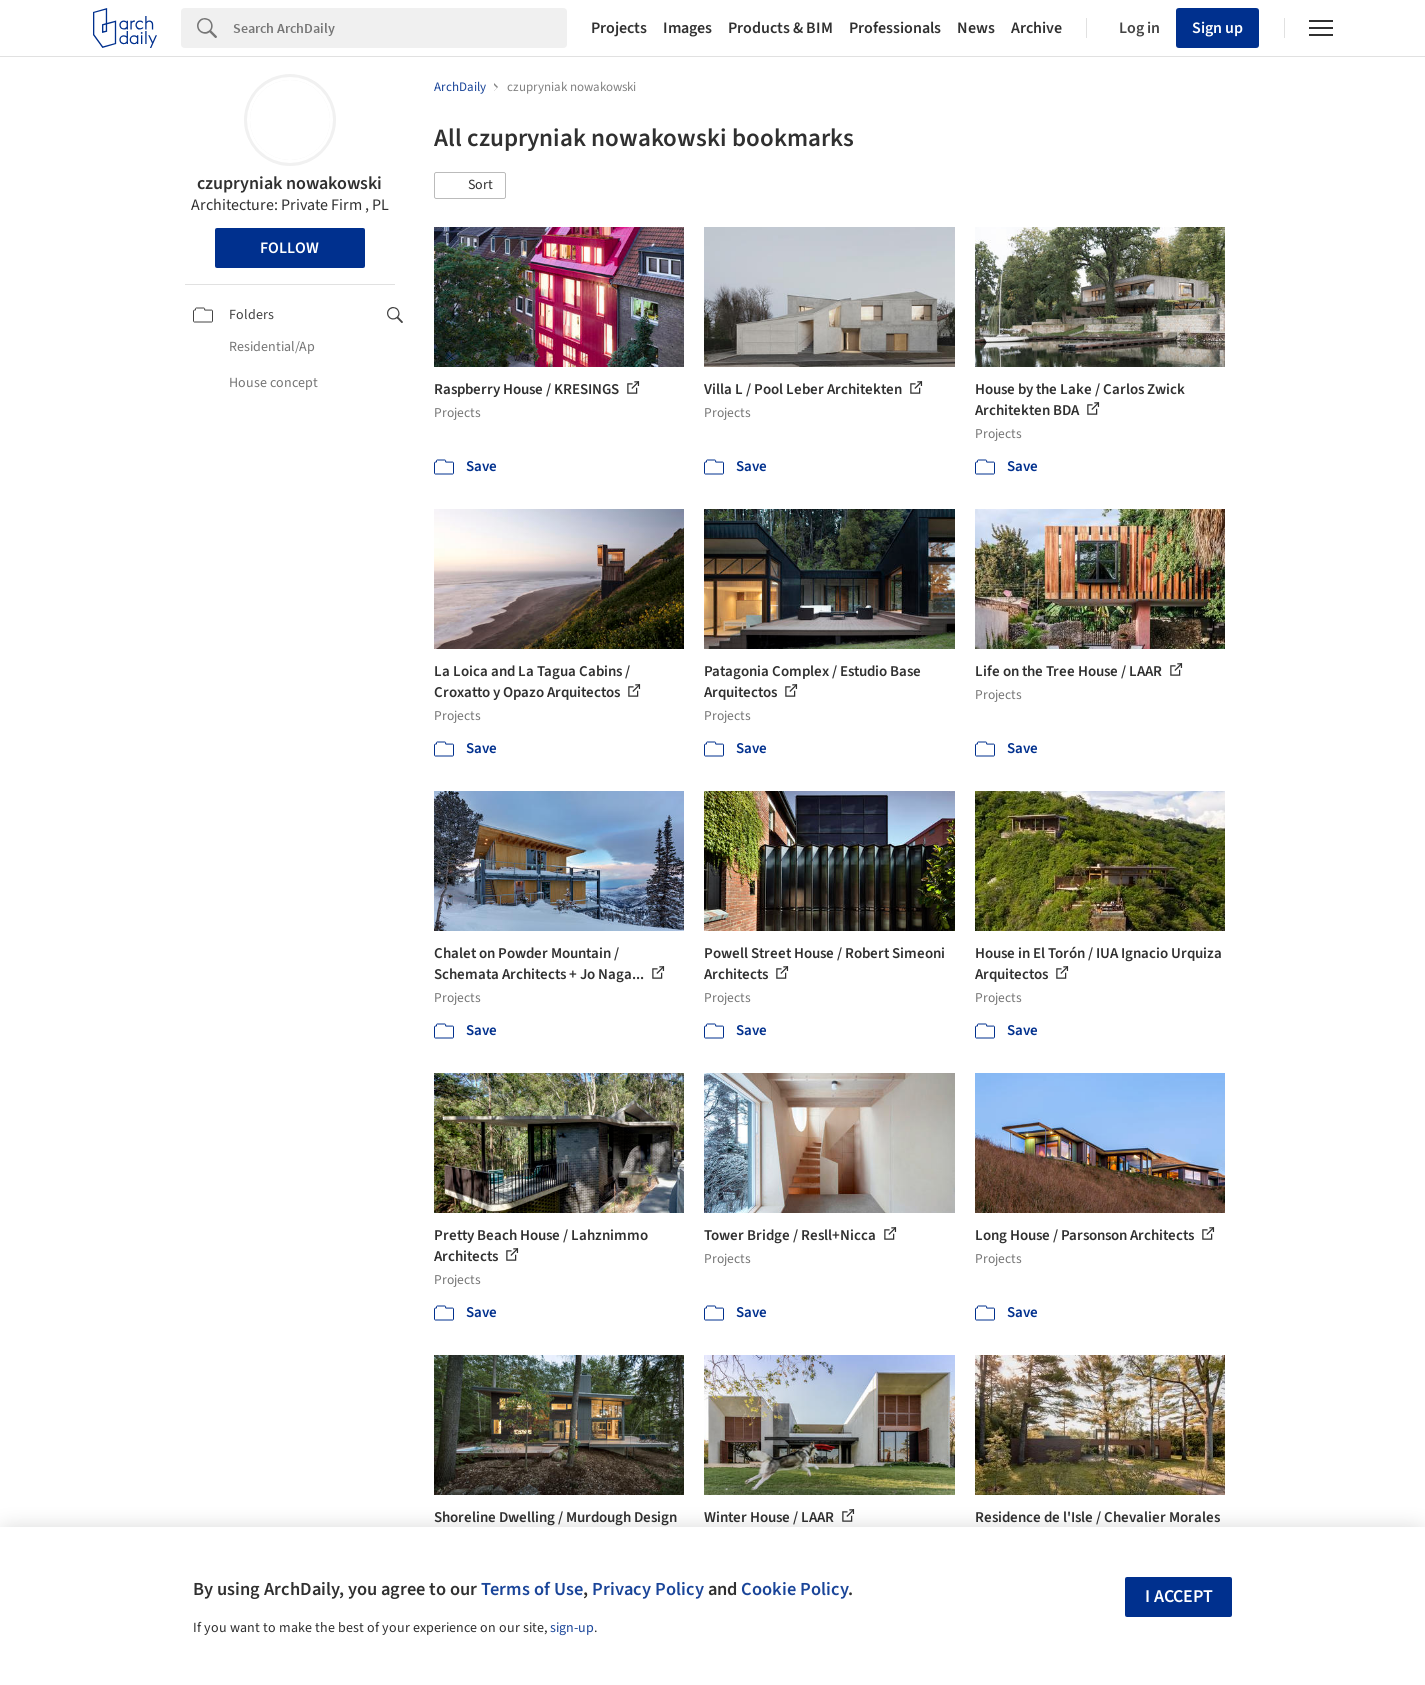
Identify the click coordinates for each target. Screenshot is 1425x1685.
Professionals (895, 28)
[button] (470, 186)
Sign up (1217, 28)
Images (687, 28)
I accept (1179, 1596)
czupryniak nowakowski (289, 183)
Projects (619, 28)
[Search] (400, 28)
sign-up (572, 1628)
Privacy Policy (648, 1589)
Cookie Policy (794, 1589)
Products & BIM (780, 28)
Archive (1036, 28)
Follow (289, 248)
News (976, 28)
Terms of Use (532, 1589)
